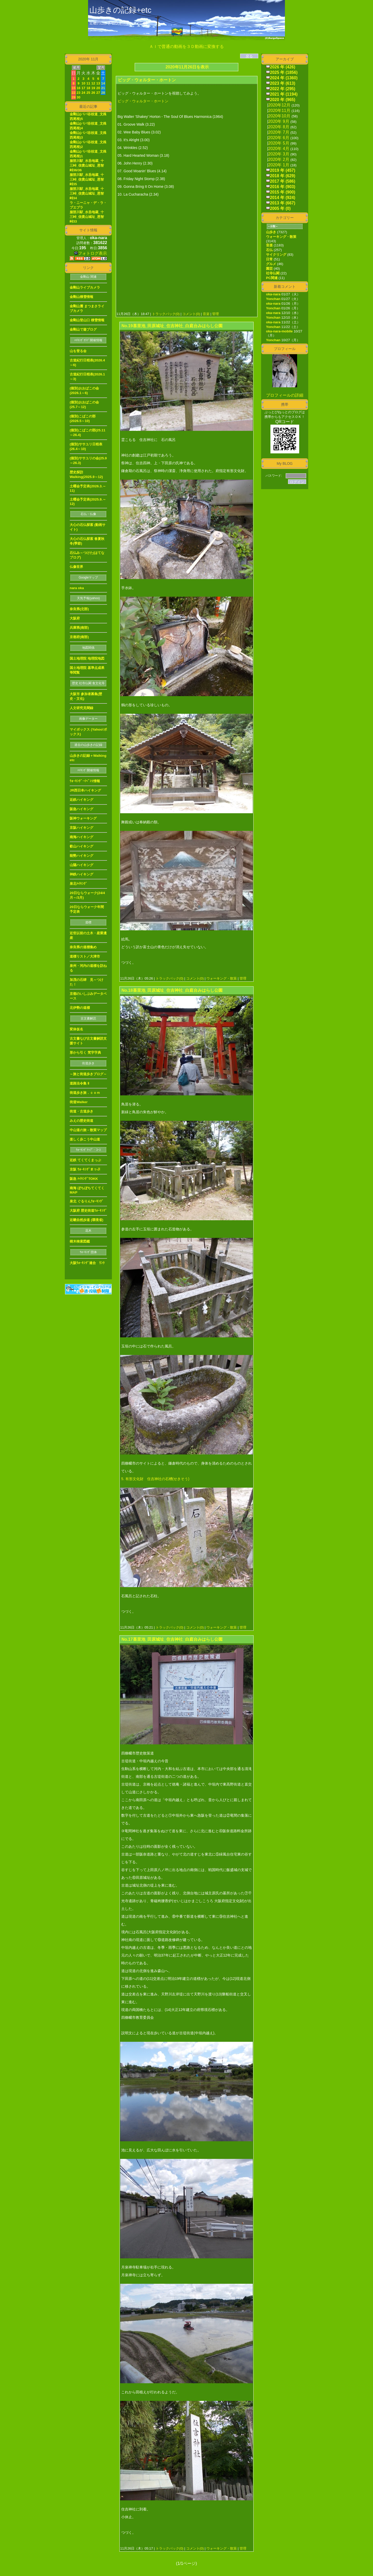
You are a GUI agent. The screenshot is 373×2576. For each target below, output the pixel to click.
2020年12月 (279, 105)
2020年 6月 (278, 137)
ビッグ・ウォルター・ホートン (143, 101)
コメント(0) (190, 314)
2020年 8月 (278, 127)
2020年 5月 (278, 143)
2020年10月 (279, 116)
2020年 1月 (278, 165)
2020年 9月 (278, 121)
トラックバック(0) (166, 314)
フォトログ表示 (90, 253)
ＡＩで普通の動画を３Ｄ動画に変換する (186, 46)
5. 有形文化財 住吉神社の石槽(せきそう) (155, 1479)
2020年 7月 (278, 132)
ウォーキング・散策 (221, 978)
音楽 (206, 314)
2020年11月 (279, 110)
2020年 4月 (278, 148)
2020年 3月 (278, 154)
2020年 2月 (278, 159)
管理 (215, 314)
